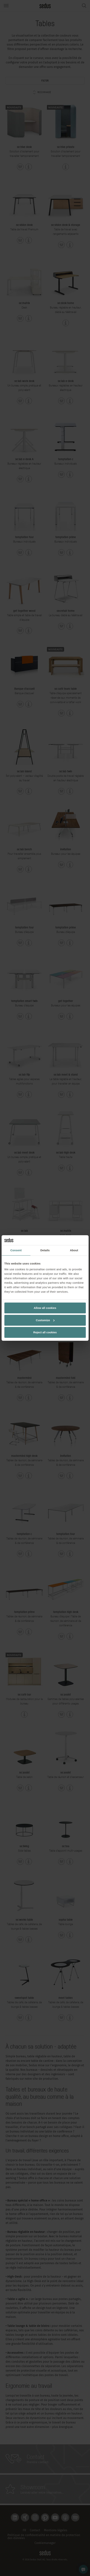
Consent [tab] (16, 1250)
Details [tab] (45, 1250)
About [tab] (74, 1250)
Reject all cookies (45, 1332)
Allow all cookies (45, 1307)
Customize (45, 1320)
